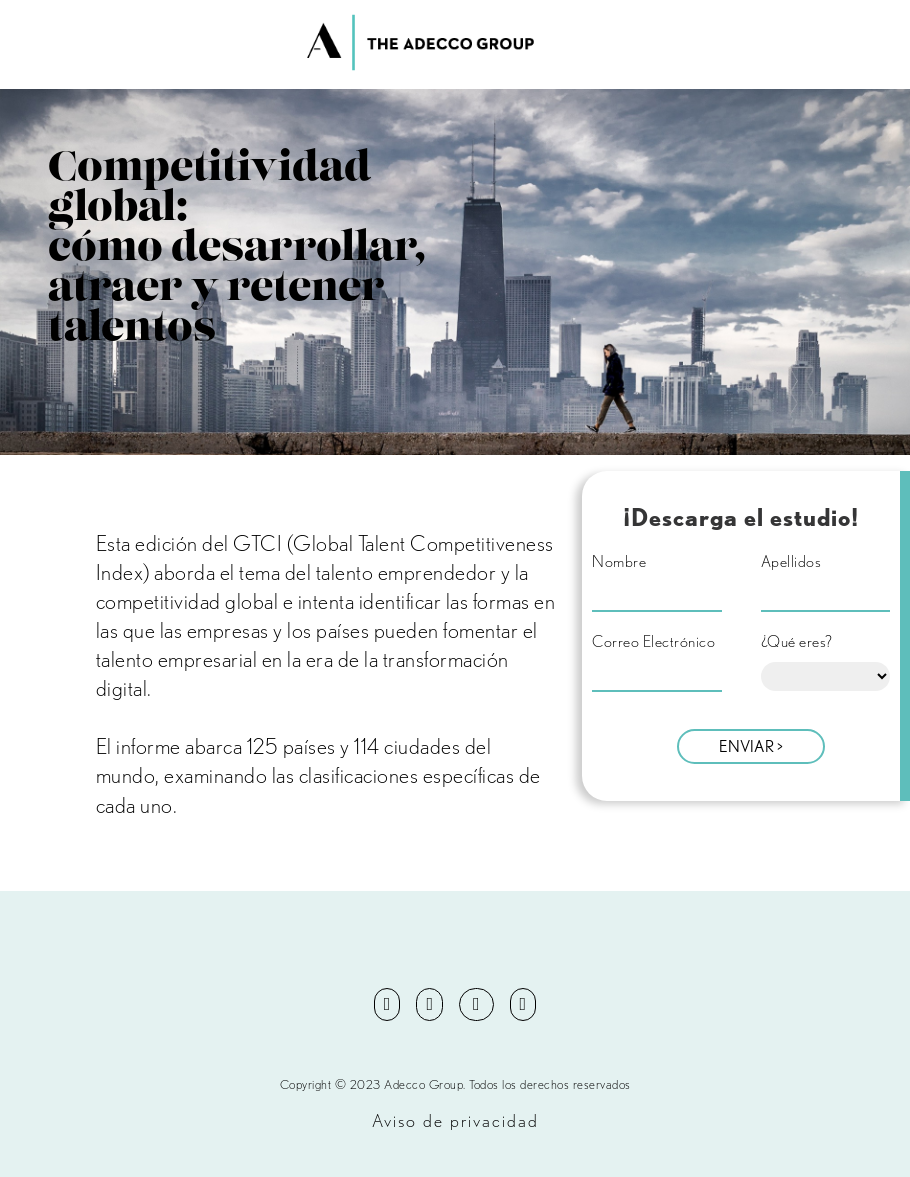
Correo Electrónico (653, 642)
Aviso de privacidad (455, 1120)
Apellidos (791, 562)
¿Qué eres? (797, 642)
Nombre (619, 562)
